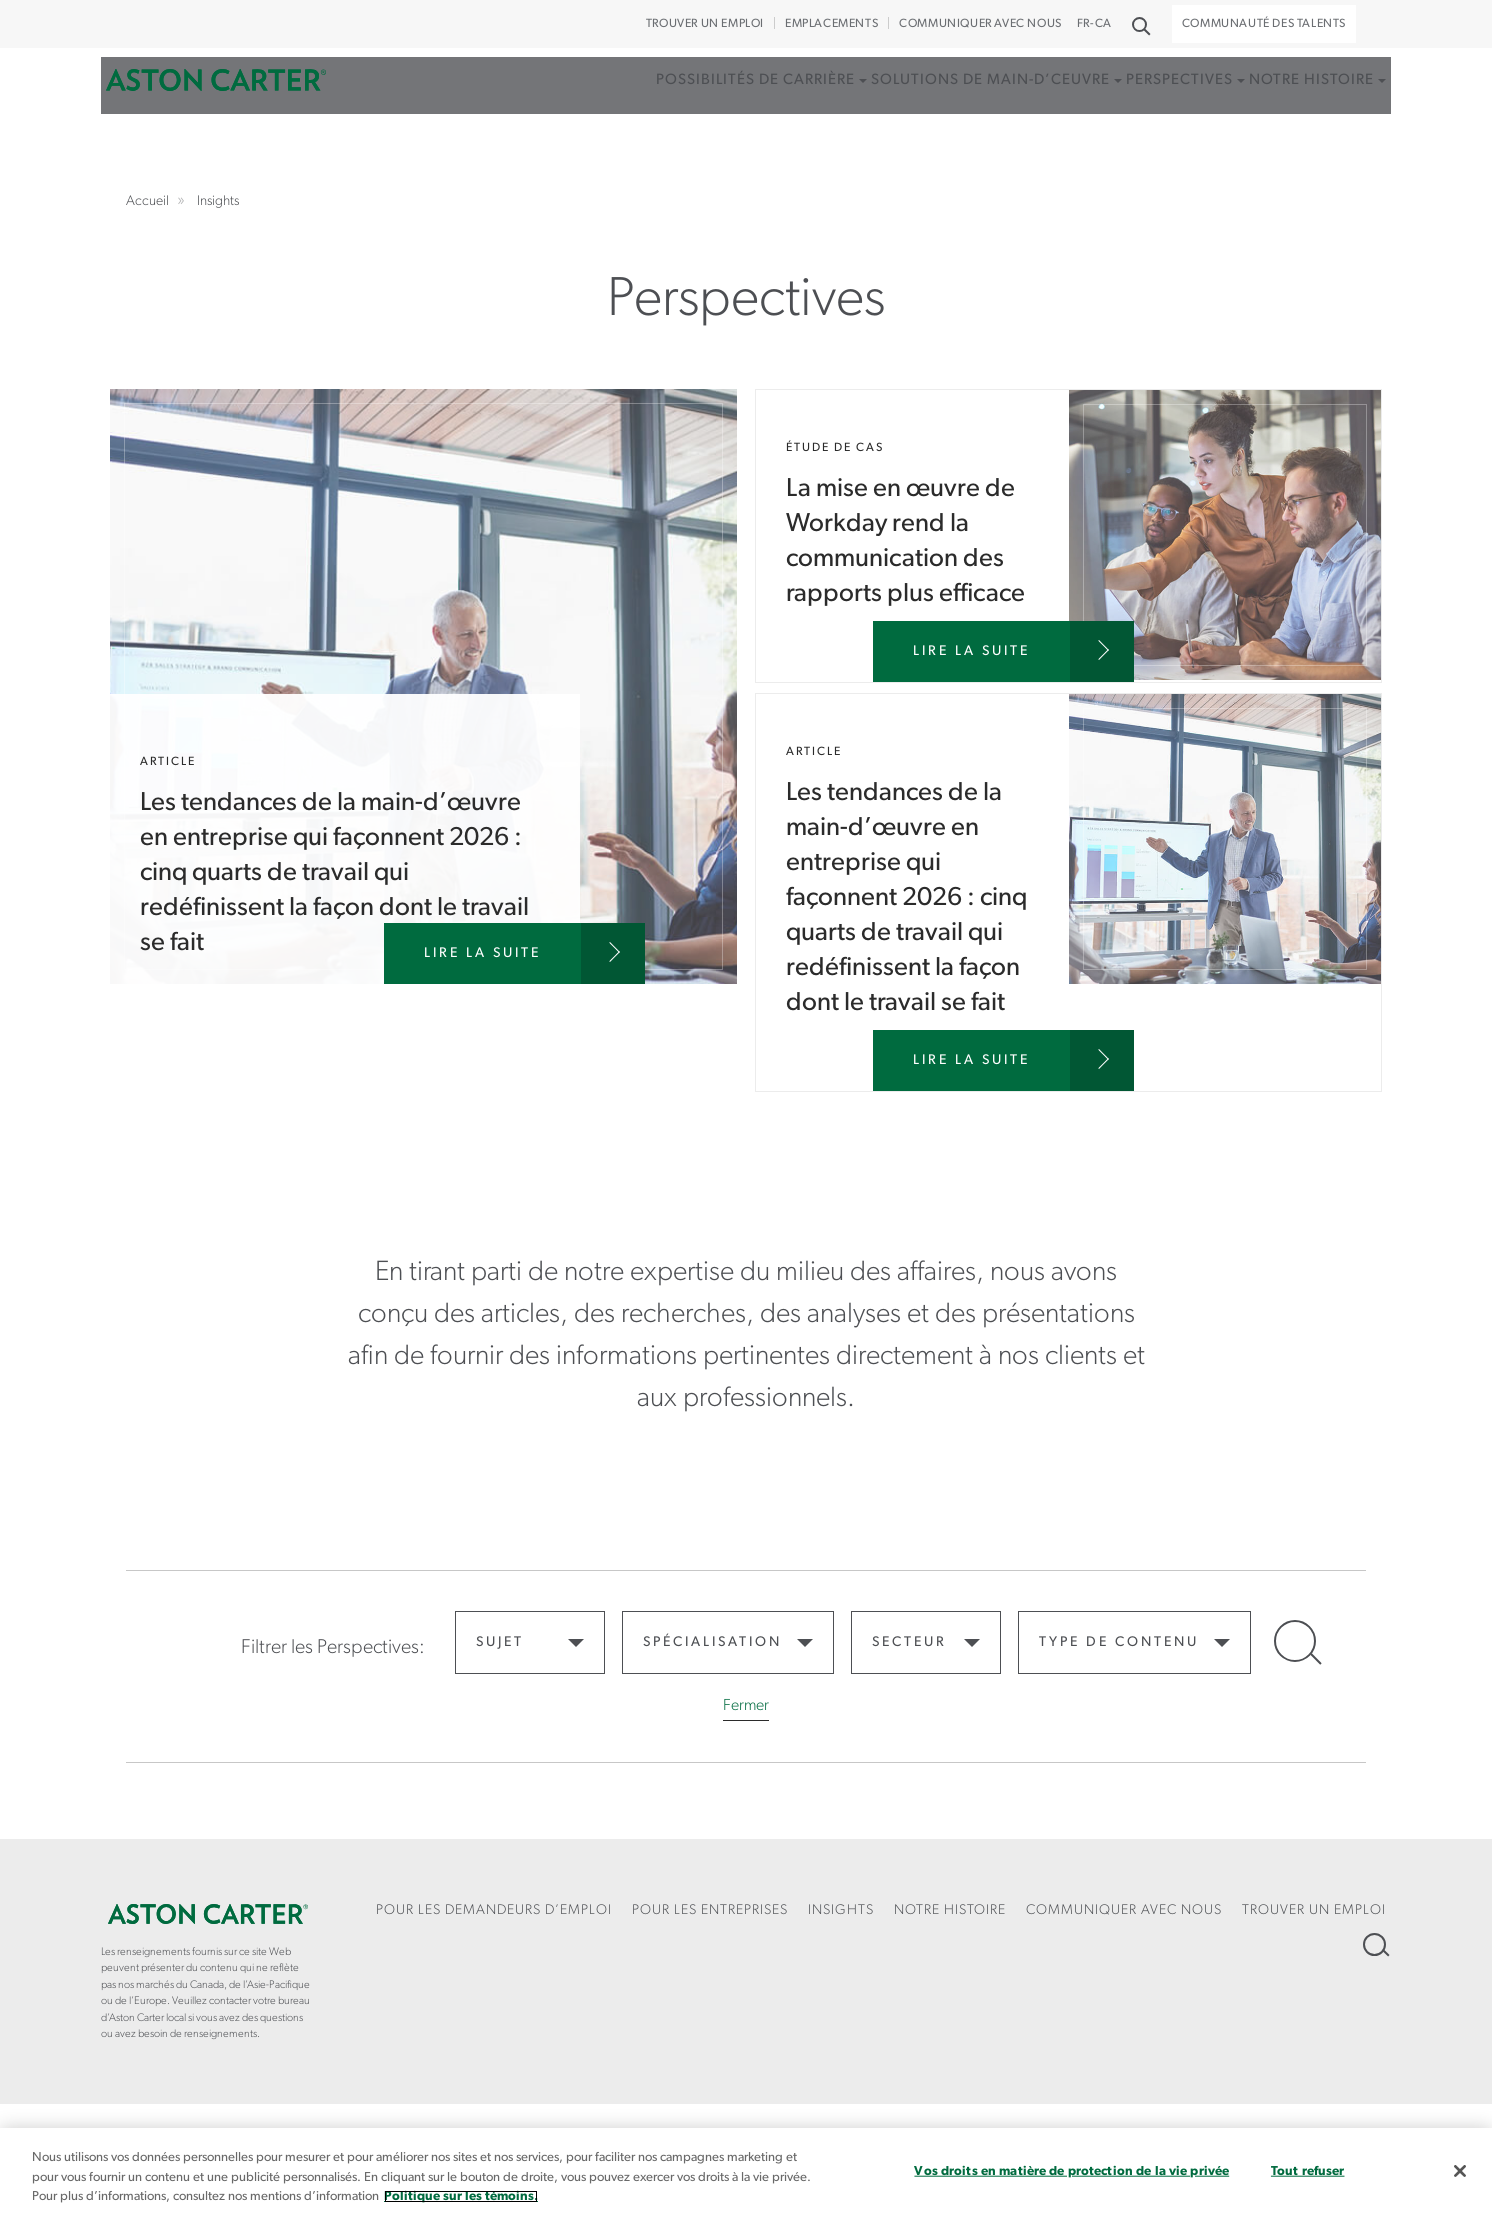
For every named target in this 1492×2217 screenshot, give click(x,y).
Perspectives (1147, 113)
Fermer (746, 1706)
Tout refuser (1308, 2170)
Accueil (216, 113)
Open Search (1295, 1641)
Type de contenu (1119, 1642)
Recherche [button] (1139, 24)
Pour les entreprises (710, 1910)
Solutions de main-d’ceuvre (944, 113)
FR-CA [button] (1094, 24)
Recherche (1374, 1944)
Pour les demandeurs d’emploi (494, 1910)
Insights (841, 1910)
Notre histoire (1293, 113)
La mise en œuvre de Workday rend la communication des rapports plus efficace (1068, 536)
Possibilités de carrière (695, 113)
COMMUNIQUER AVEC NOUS (980, 24)
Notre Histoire (950, 1910)
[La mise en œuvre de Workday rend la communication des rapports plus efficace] (1003, 651)
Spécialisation (712, 1642)
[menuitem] (701, 134)
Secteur (909, 1642)
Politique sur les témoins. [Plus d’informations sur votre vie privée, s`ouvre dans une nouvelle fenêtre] (461, 2196)
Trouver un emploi (705, 24)
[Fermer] (1460, 2171)
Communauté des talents (1264, 24)
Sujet (500, 1642)
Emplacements (831, 24)
